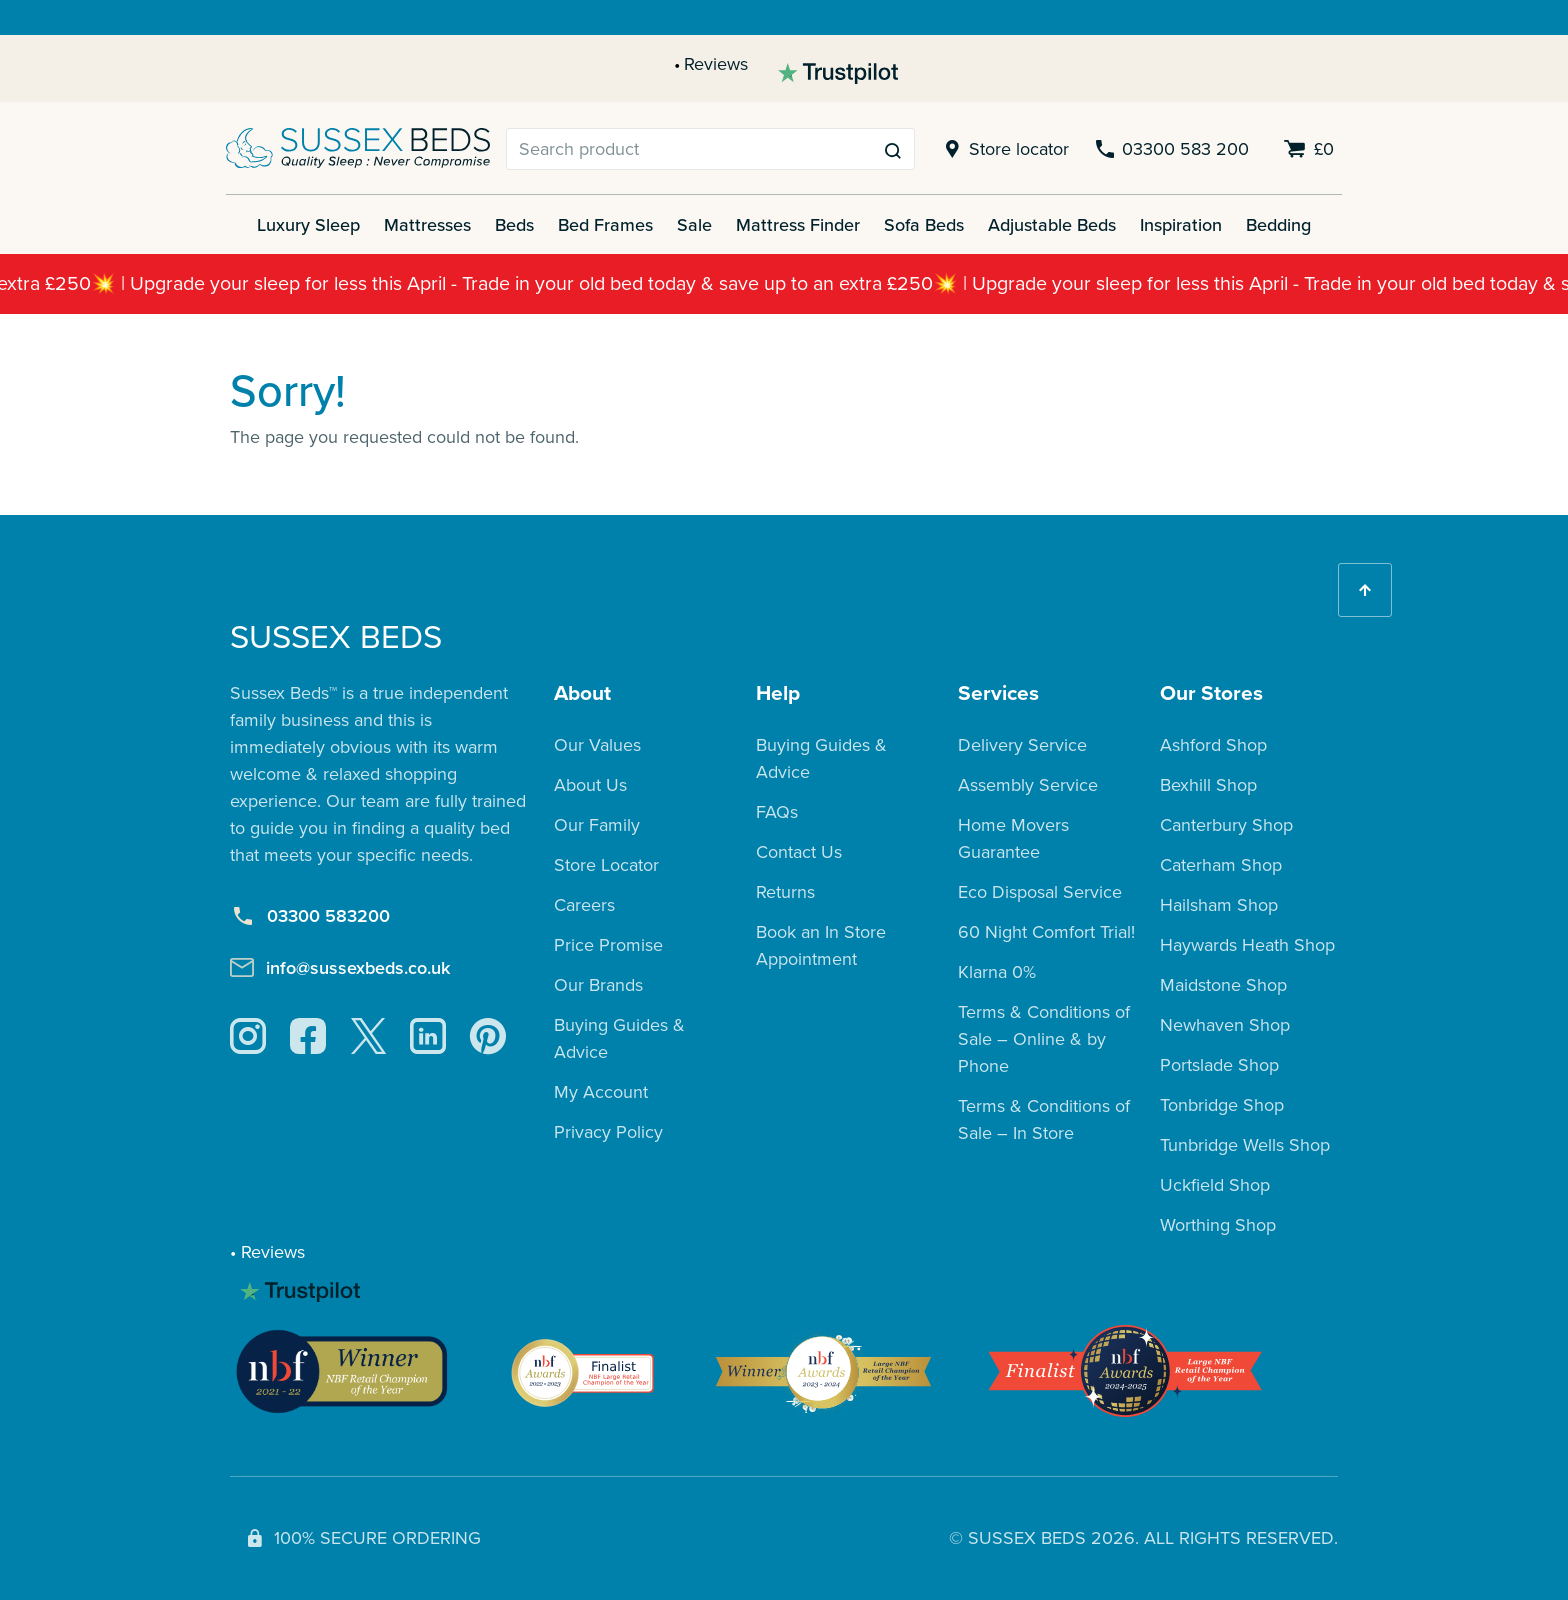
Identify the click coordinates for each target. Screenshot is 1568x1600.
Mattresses (427, 224)
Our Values (597, 745)
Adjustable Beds (1052, 224)
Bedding (1278, 224)
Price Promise (608, 945)
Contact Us (799, 852)
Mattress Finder (798, 224)
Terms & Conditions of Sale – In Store (1044, 1119)
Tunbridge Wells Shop (1245, 1145)
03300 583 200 (1171, 149)
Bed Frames (605, 224)
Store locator (1003, 149)
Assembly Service (1028, 785)
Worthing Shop (1218, 1225)
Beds (514, 224)
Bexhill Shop (1208, 785)
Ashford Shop (1213, 745)
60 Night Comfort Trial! (1046, 932)
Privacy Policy (608, 1132)
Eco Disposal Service (1040, 892)
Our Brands (598, 985)
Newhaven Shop (1225, 1025)
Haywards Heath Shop (1247, 945)
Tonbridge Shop (1222, 1105)
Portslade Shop (1219, 1065)
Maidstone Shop (1223, 985)
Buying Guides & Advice (619, 1038)
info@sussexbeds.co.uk (340, 967)
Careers (584, 905)
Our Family (597, 825)
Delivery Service (1022, 745)
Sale (694, 224)
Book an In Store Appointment (821, 945)
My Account (601, 1092)
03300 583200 (310, 915)
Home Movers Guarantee (1013, 838)
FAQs (777, 812)
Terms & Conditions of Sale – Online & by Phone (1044, 1039)
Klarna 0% (997, 972)
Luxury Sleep (308, 224)
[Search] (689, 149)
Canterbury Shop (1226, 825)
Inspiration (1181, 224)
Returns (785, 892)
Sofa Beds (924, 224)
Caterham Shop (1221, 865)
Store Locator (606, 865)
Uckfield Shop (1215, 1185)
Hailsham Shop (1219, 905)
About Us (590, 785)
